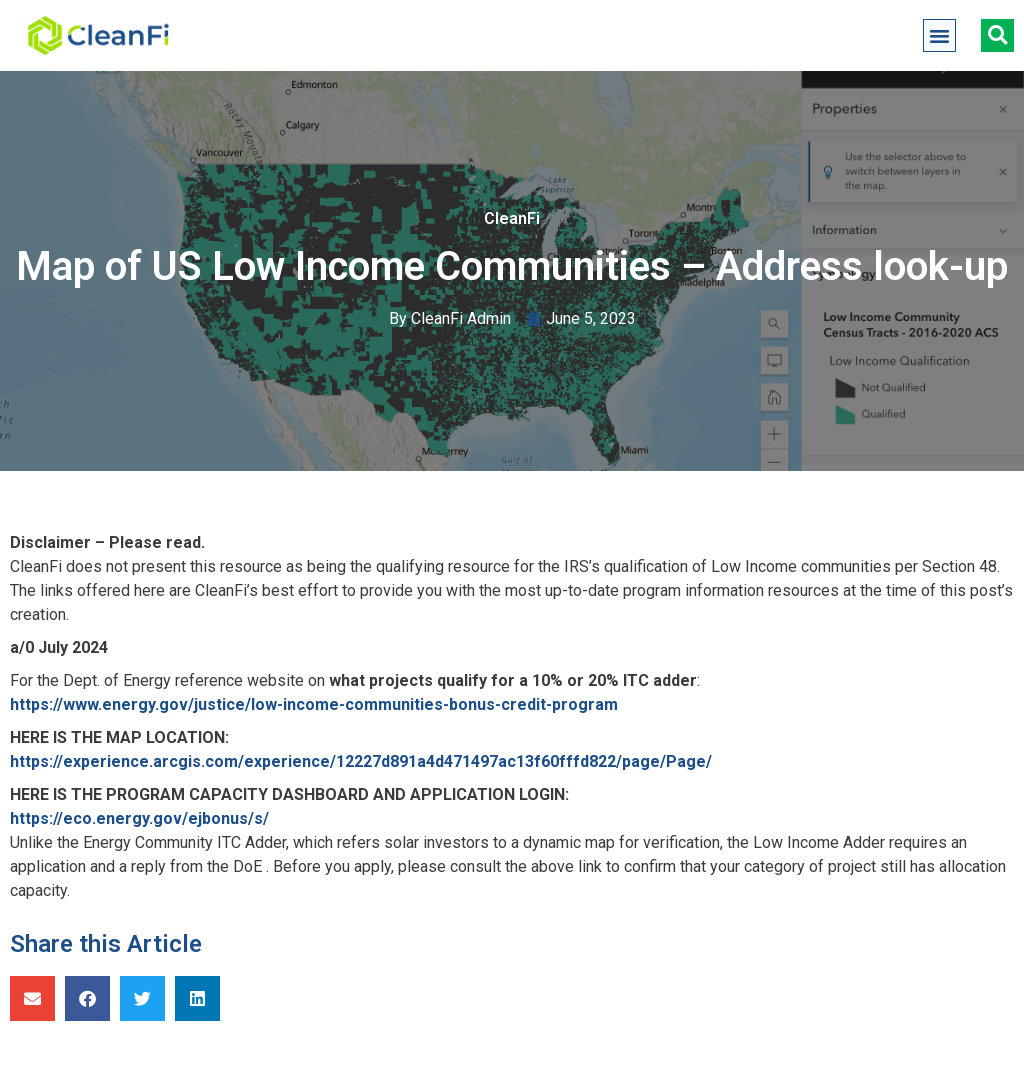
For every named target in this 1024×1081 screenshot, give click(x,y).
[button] (940, 36)
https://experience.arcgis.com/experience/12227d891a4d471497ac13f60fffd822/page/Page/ (361, 761)
